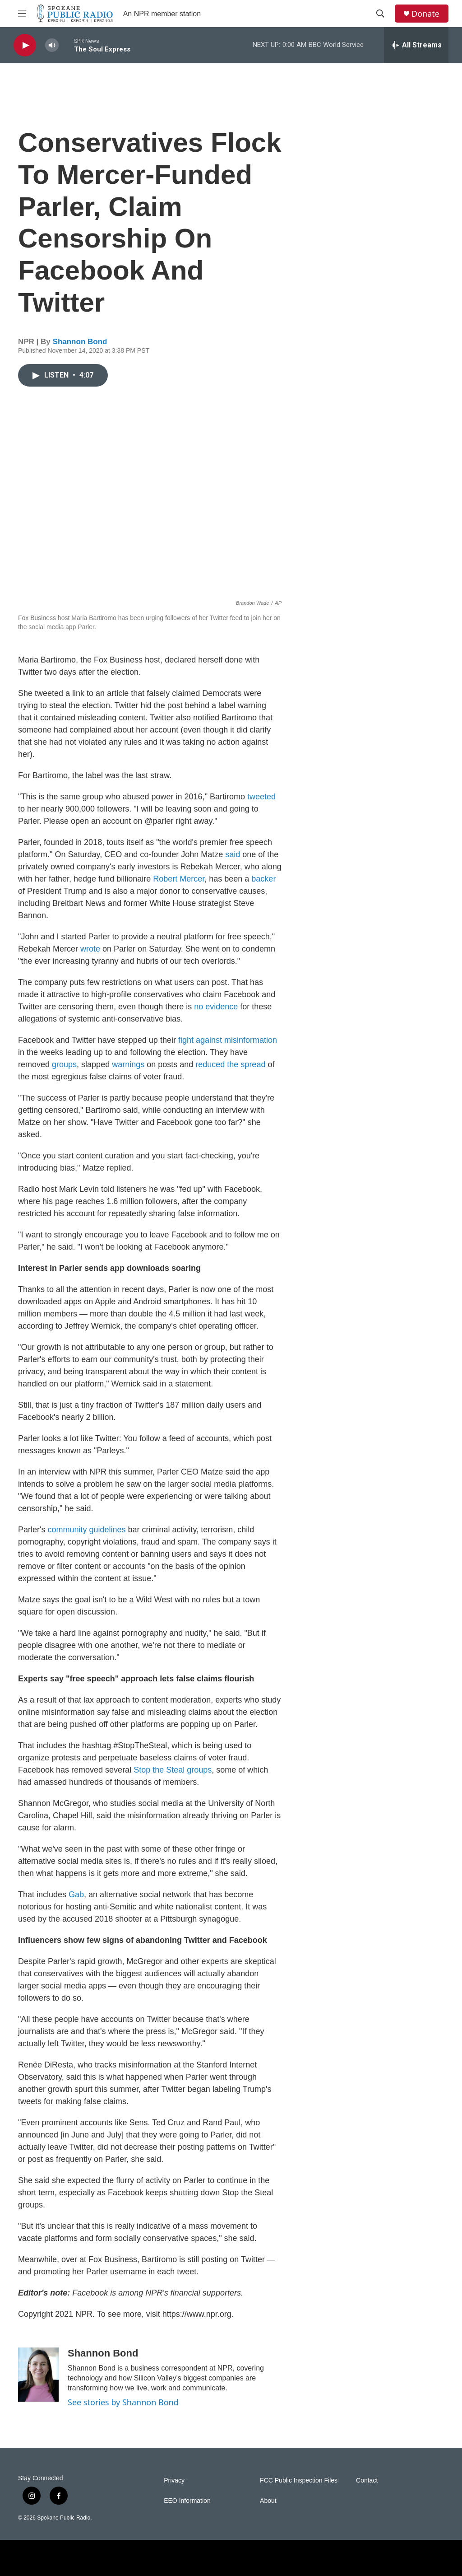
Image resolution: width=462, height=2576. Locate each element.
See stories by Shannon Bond (123, 2402)
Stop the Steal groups (173, 1769)
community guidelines (86, 1529)
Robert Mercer (178, 878)
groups (64, 1064)
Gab (76, 1894)
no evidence (216, 1006)
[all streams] (416, 45)
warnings (128, 1064)
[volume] (52, 45)
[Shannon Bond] (38, 2374)
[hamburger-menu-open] (22, 14)
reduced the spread (230, 1064)
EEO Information (187, 2500)
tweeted (261, 796)
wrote (90, 948)
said (232, 854)
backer (263, 878)
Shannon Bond (80, 341)
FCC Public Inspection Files (298, 2480)
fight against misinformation (227, 1040)
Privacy (174, 2480)
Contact (367, 2480)
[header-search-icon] (380, 13)
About (268, 2500)
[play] (25, 45)
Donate (425, 14)
